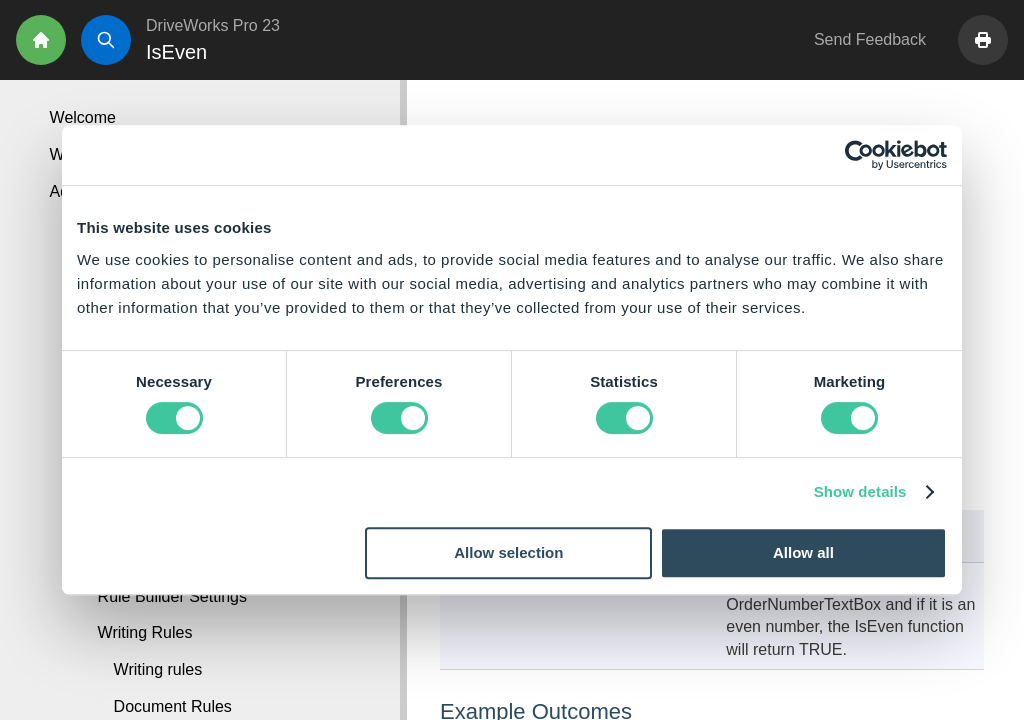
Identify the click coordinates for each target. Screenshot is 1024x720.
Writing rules (158, 669)
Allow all (803, 552)
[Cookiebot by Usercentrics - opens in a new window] (859, 155)
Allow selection (508, 552)
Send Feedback (870, 39)
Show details (860, 491)
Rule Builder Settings (172, 596)
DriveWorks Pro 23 (213, 25)
